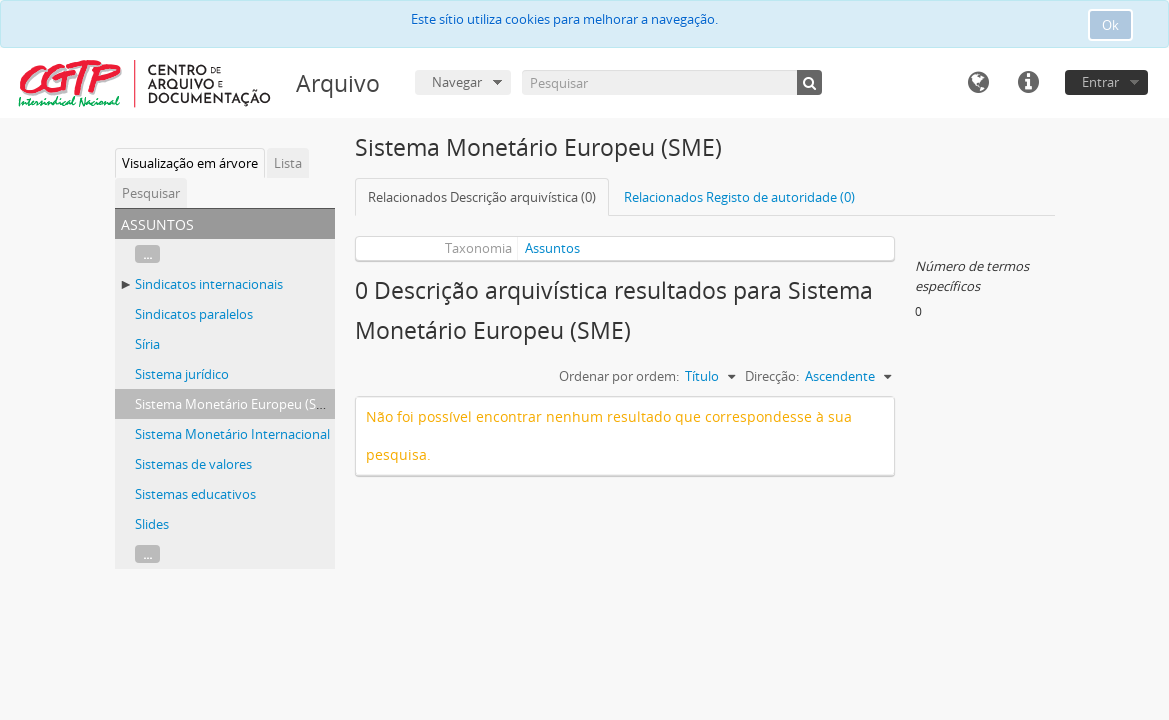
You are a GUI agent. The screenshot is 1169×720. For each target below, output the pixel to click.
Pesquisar (151, 193)
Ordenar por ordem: (619, 376)
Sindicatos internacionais (209, 284)
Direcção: (772, 376)
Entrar (1100, 82)
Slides (152, 524)
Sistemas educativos (195, 494)
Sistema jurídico (182, 374)
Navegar (457, 82)
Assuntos (552, 248)
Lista (288, 163)
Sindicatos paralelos (194, 314)
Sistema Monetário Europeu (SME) (237, 404)
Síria (147, 344)
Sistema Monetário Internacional (232, 434)
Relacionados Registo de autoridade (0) (739, 197)
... (147, 254)
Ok (1110, 25)
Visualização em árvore (190, 163)
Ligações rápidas (1028, 83)
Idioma (978, 83)
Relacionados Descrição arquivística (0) (482, 197)
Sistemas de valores (193, 464)
